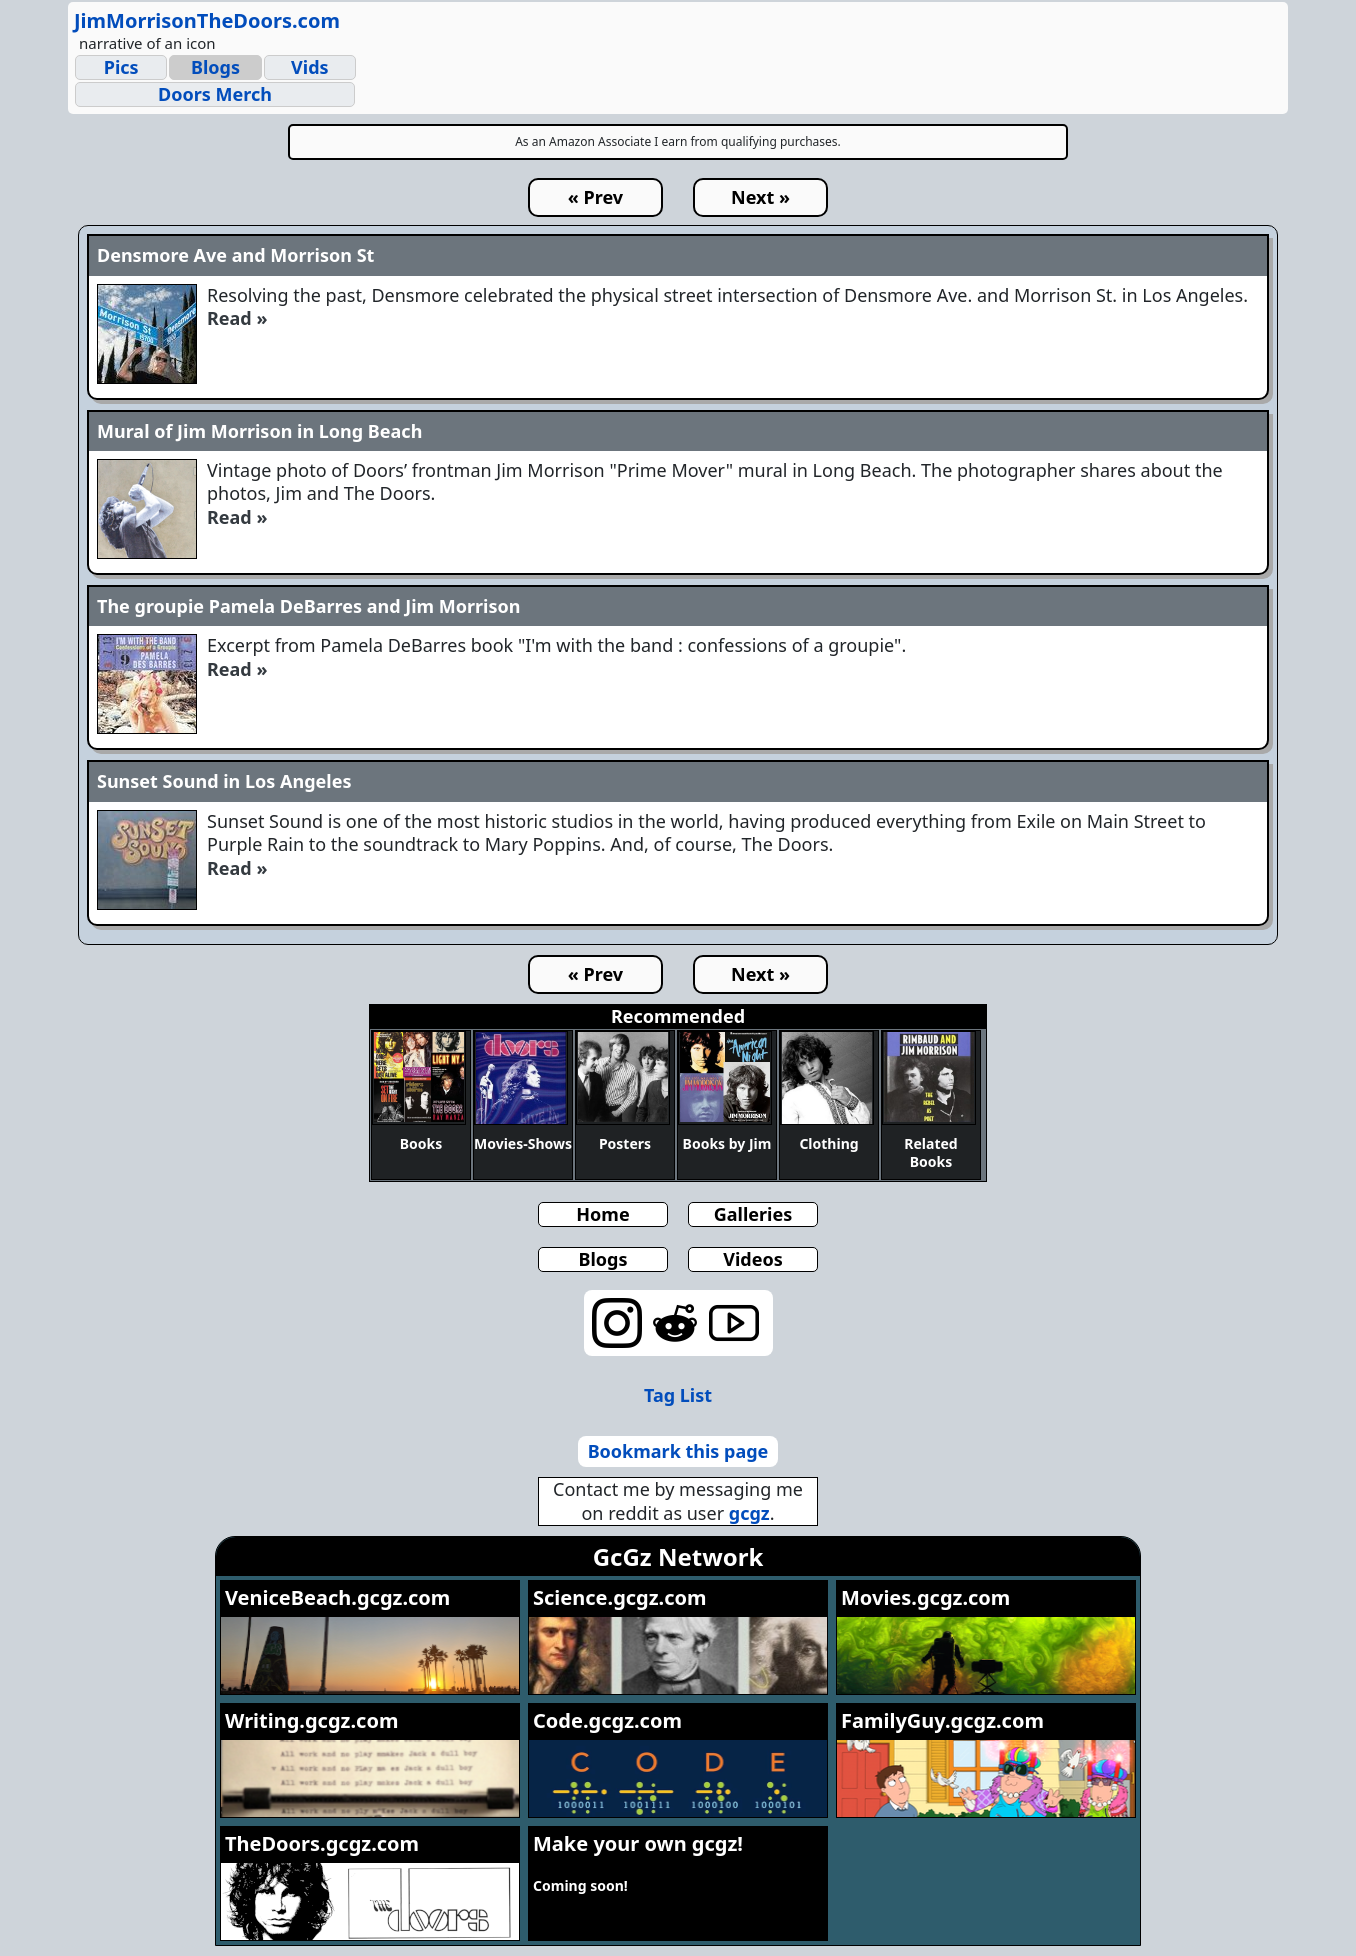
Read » (237, 318)
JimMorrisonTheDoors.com (207, 20)
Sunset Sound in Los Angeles (224, 781)
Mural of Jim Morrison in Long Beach (259, 431)
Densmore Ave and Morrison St (235, 255)
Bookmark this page (678, 1451)
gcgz (749, 1513)
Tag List (678, 1395)
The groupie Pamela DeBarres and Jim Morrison (308, 606)
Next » (760, 197)
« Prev (595, 197)
